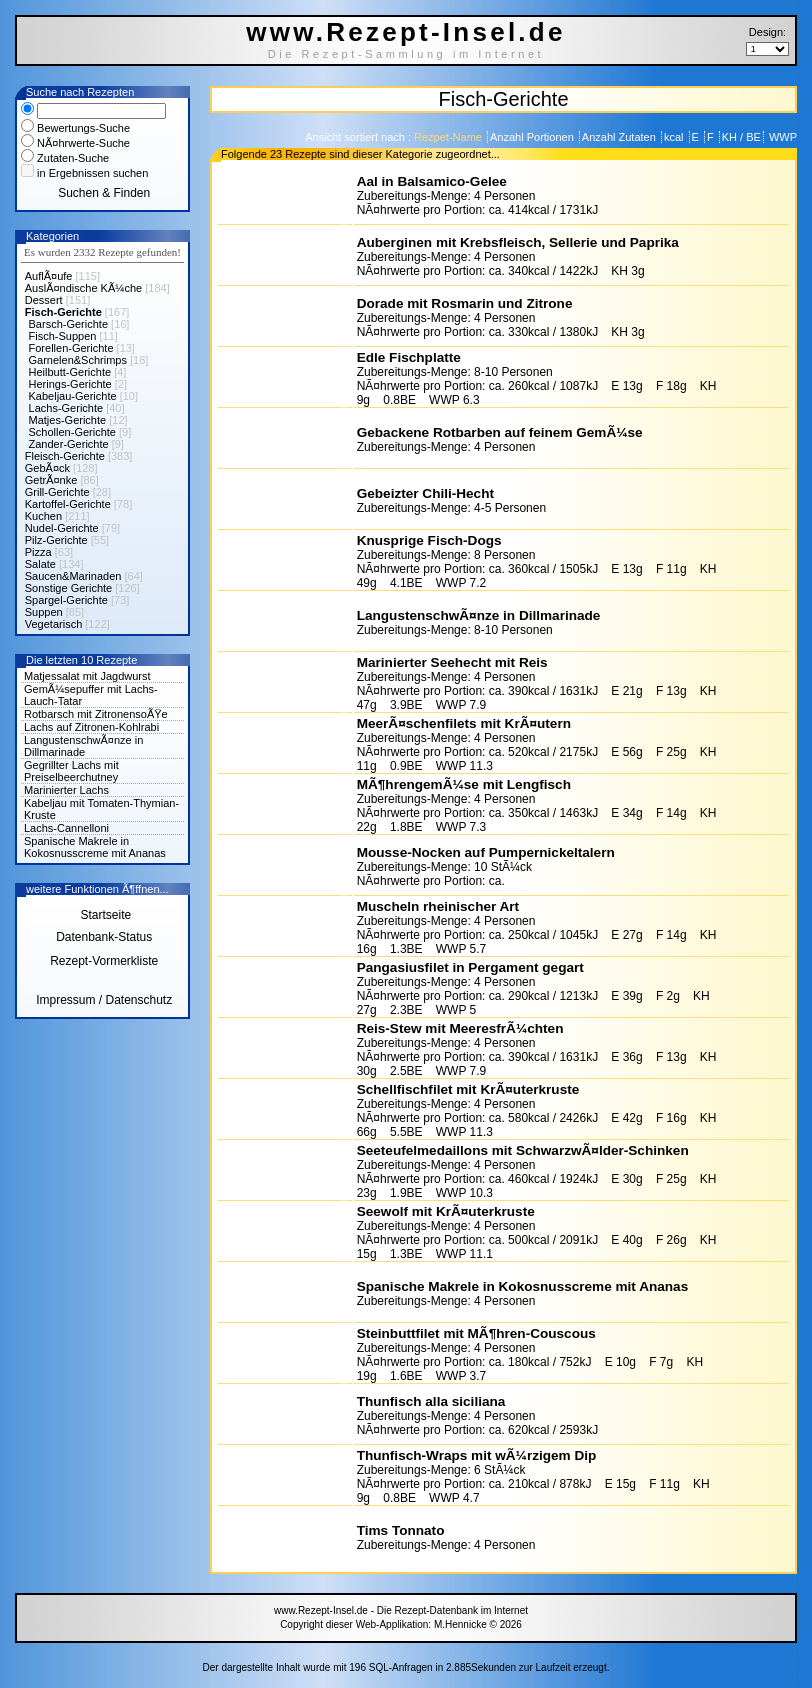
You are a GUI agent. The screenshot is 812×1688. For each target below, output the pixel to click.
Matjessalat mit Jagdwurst (87, 676)
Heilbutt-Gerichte (70, 372)
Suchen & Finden (104, 193)
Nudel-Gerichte (62, 528)
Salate (40, 564)
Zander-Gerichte (69, 444)
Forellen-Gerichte (71, 348)
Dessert (44, 300)
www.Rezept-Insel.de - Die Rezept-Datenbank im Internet (401, 1610)
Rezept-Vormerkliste (104, 961)
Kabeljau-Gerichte (73, 396)
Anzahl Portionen (533, 137)
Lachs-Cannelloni (66, 828)
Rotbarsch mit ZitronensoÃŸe (96, 714)
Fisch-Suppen (63, 336)
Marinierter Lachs (66, 790)
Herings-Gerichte (70, 384)
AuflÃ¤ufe (49, 276)
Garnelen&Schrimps (78, 360)
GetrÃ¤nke (51, 480)
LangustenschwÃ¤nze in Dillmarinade (83, 746)
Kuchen (43, 516)
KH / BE (741, 137)
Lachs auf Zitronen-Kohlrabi (91, 727)
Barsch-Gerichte (68, 324)
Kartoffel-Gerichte (68, 504)
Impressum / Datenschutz (104, 1000)
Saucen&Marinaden (73, 576)
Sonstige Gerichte (68, 588)
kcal (675, 137)
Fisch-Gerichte (63, 312)
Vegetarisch (53, 624)
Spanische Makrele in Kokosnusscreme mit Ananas (95, 847)
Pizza (38, 552)
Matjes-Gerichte (68, 420)
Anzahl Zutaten (620, 137)
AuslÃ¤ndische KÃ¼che (83, 288)
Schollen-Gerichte (72, 432)
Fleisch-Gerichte (65, 456)
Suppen (44, 612)
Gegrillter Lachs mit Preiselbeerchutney (71, 771)
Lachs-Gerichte (66, 408)
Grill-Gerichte (57, 492)
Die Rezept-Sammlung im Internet (406, 54)
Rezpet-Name (449, 137)
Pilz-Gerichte (56, 540)
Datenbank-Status (104, 937)
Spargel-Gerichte (66, 600)
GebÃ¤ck (47, 468)
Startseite (104, 915)
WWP (781, 137)
